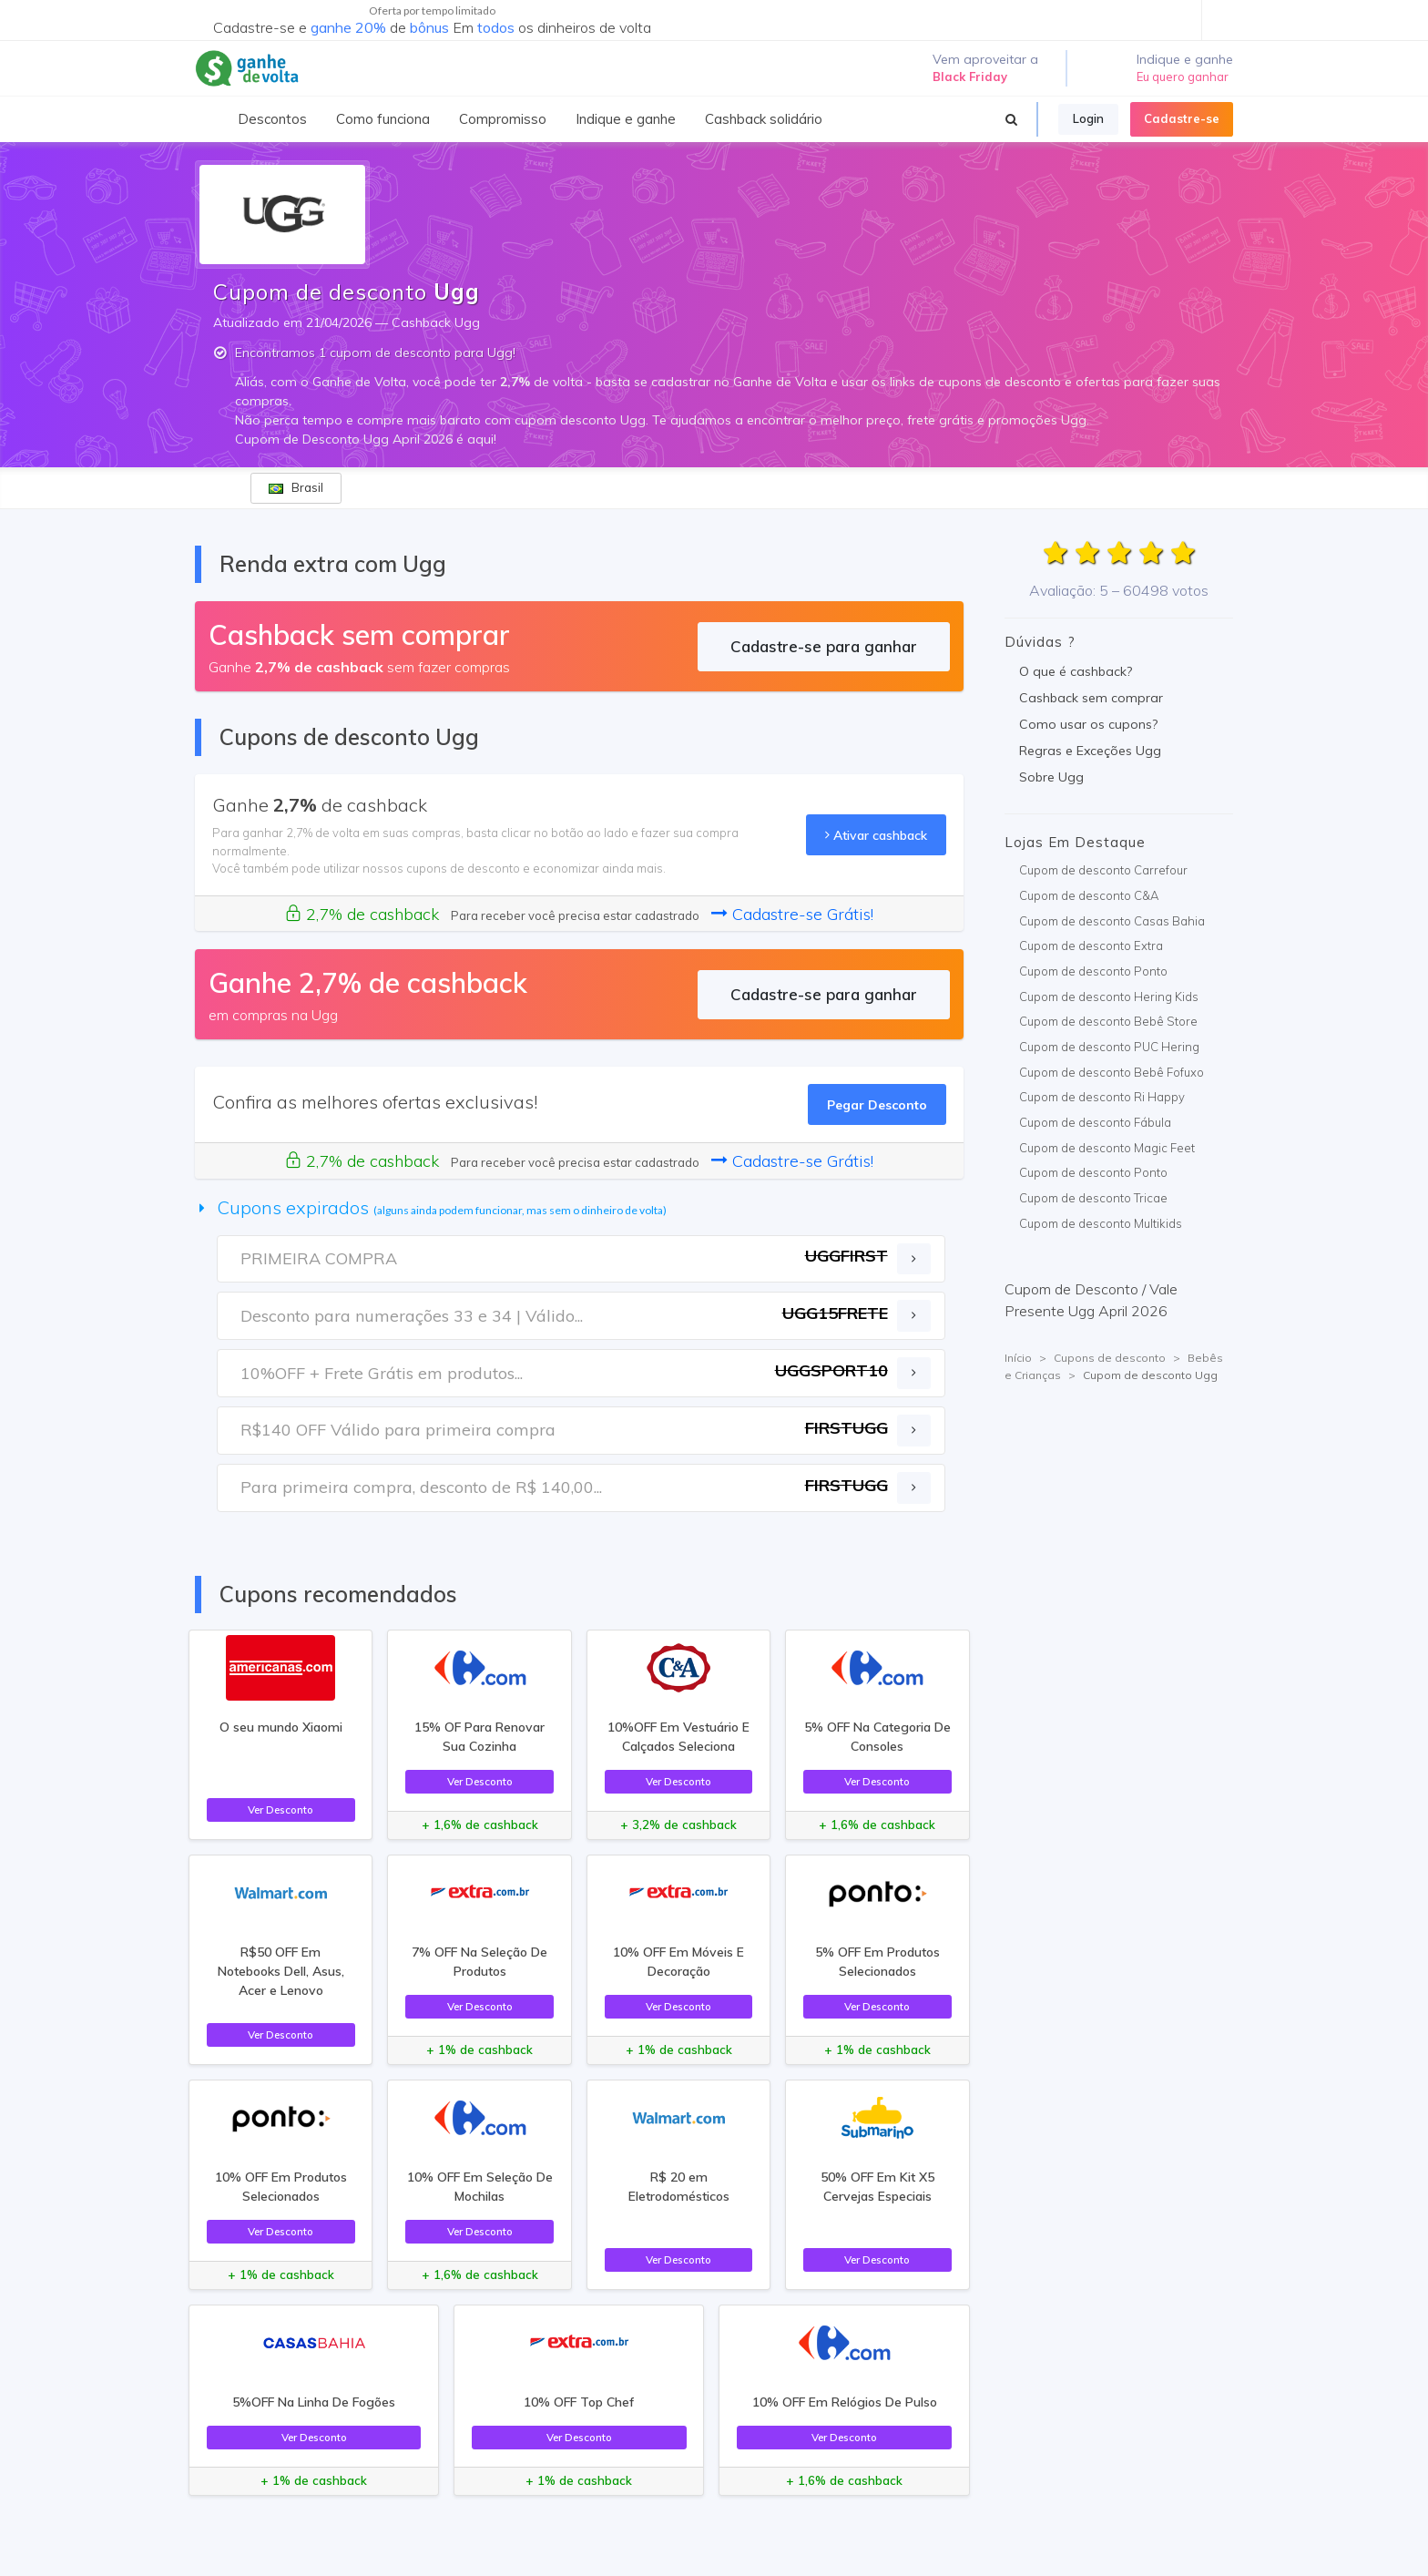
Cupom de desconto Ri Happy (1102, 1096)
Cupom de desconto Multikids (1100, 1223)
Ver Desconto (280, 1809)
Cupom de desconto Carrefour (1103, 870)
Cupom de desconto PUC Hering (1109, 1046)
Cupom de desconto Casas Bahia (1112, 921)
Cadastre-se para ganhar (823, 646)
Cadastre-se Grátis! (792, 914)
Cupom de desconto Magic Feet (1107, 1147)
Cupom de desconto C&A (1088, 895)
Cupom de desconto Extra (1091, 945)
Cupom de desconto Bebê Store (1108, 1021)
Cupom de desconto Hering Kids (1108, 996)
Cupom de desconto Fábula (1095, 1122)
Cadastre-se (1181, 118)
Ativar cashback (876, 834)
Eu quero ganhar (1183, 76)
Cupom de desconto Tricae (1093, 1198)
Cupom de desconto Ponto (1093, 971)
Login (1088, 118)
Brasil (296, 487)
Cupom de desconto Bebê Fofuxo (1111, 1072)
